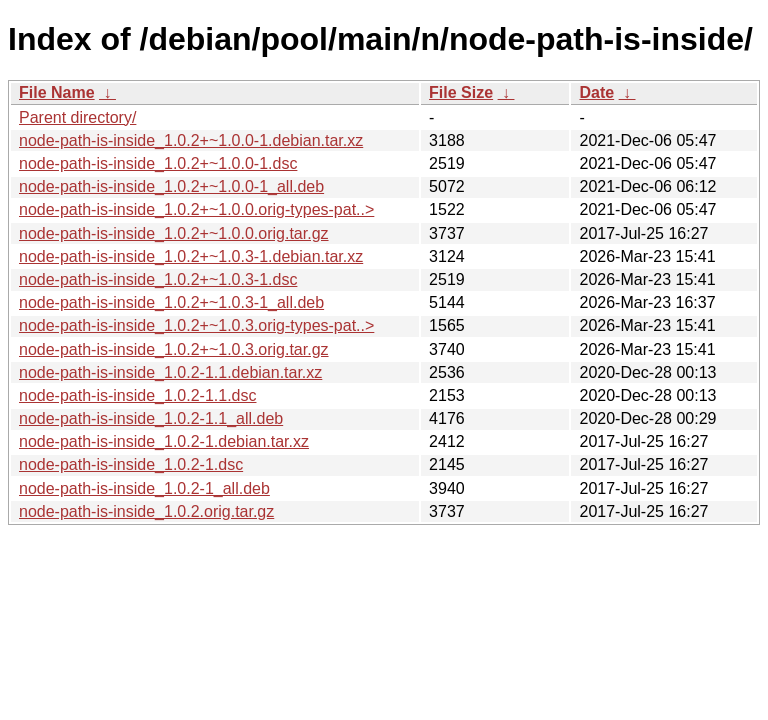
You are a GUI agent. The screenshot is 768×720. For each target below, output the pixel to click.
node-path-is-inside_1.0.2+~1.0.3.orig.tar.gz (174, 349)
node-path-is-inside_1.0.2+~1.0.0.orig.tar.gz (174, 233)
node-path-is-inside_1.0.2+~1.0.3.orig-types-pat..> (196, 325)
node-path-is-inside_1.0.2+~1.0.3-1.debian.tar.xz (191, 256)
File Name (57, 92)
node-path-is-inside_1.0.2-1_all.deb (144, 488)
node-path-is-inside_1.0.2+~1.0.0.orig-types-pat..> (196, 209)
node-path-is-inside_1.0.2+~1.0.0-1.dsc (158, 163)
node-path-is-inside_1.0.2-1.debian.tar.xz (164, 441)
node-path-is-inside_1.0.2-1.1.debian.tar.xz (170, 372)
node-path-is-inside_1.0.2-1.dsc (131, 464)
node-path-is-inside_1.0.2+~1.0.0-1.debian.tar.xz (191, 140)
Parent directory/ (77, 117)
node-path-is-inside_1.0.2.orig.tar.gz (146, 511)
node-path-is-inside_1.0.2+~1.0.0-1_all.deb (171, 186)
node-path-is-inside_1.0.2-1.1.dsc (137, 395)
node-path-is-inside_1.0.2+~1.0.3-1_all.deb (171, 302)
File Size (461, 92)
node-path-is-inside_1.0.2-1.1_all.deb (151, 418)
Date (596, 92)
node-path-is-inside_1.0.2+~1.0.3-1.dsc (158, 279)
